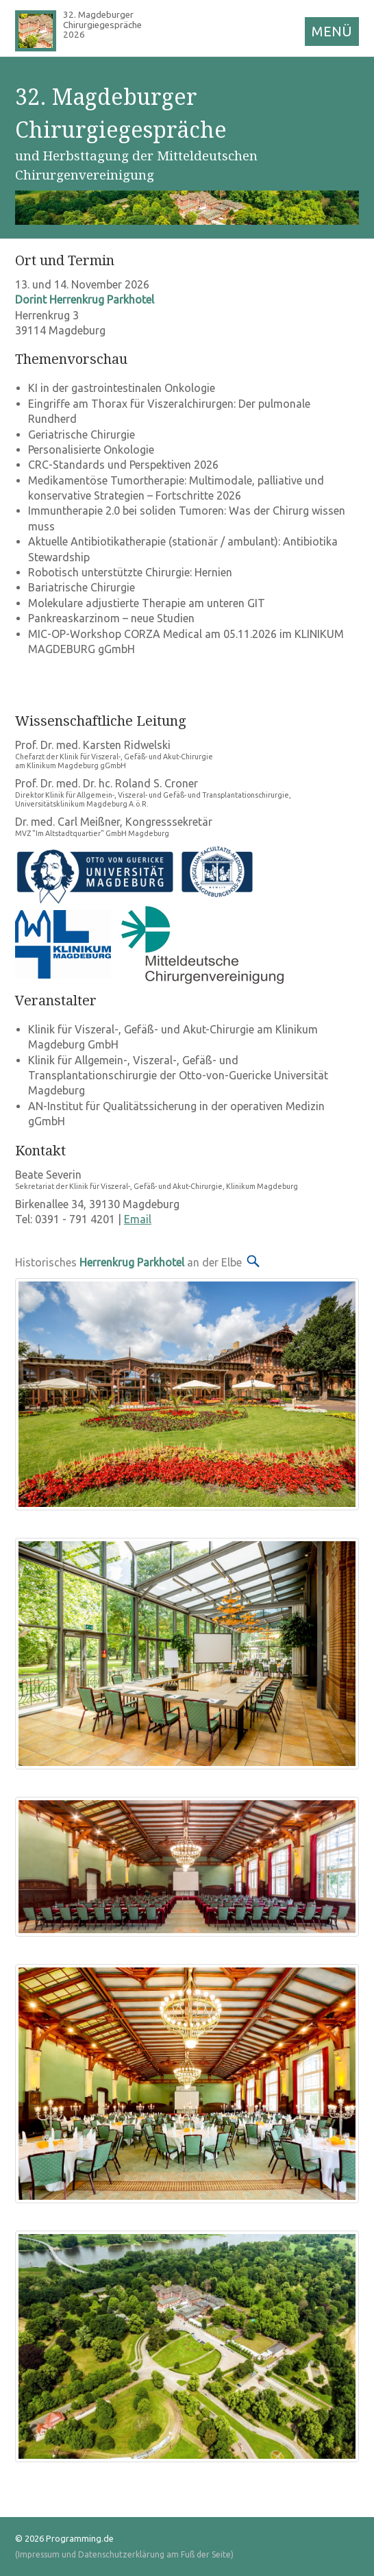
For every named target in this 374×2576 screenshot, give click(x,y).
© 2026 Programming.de (64, 2538)
